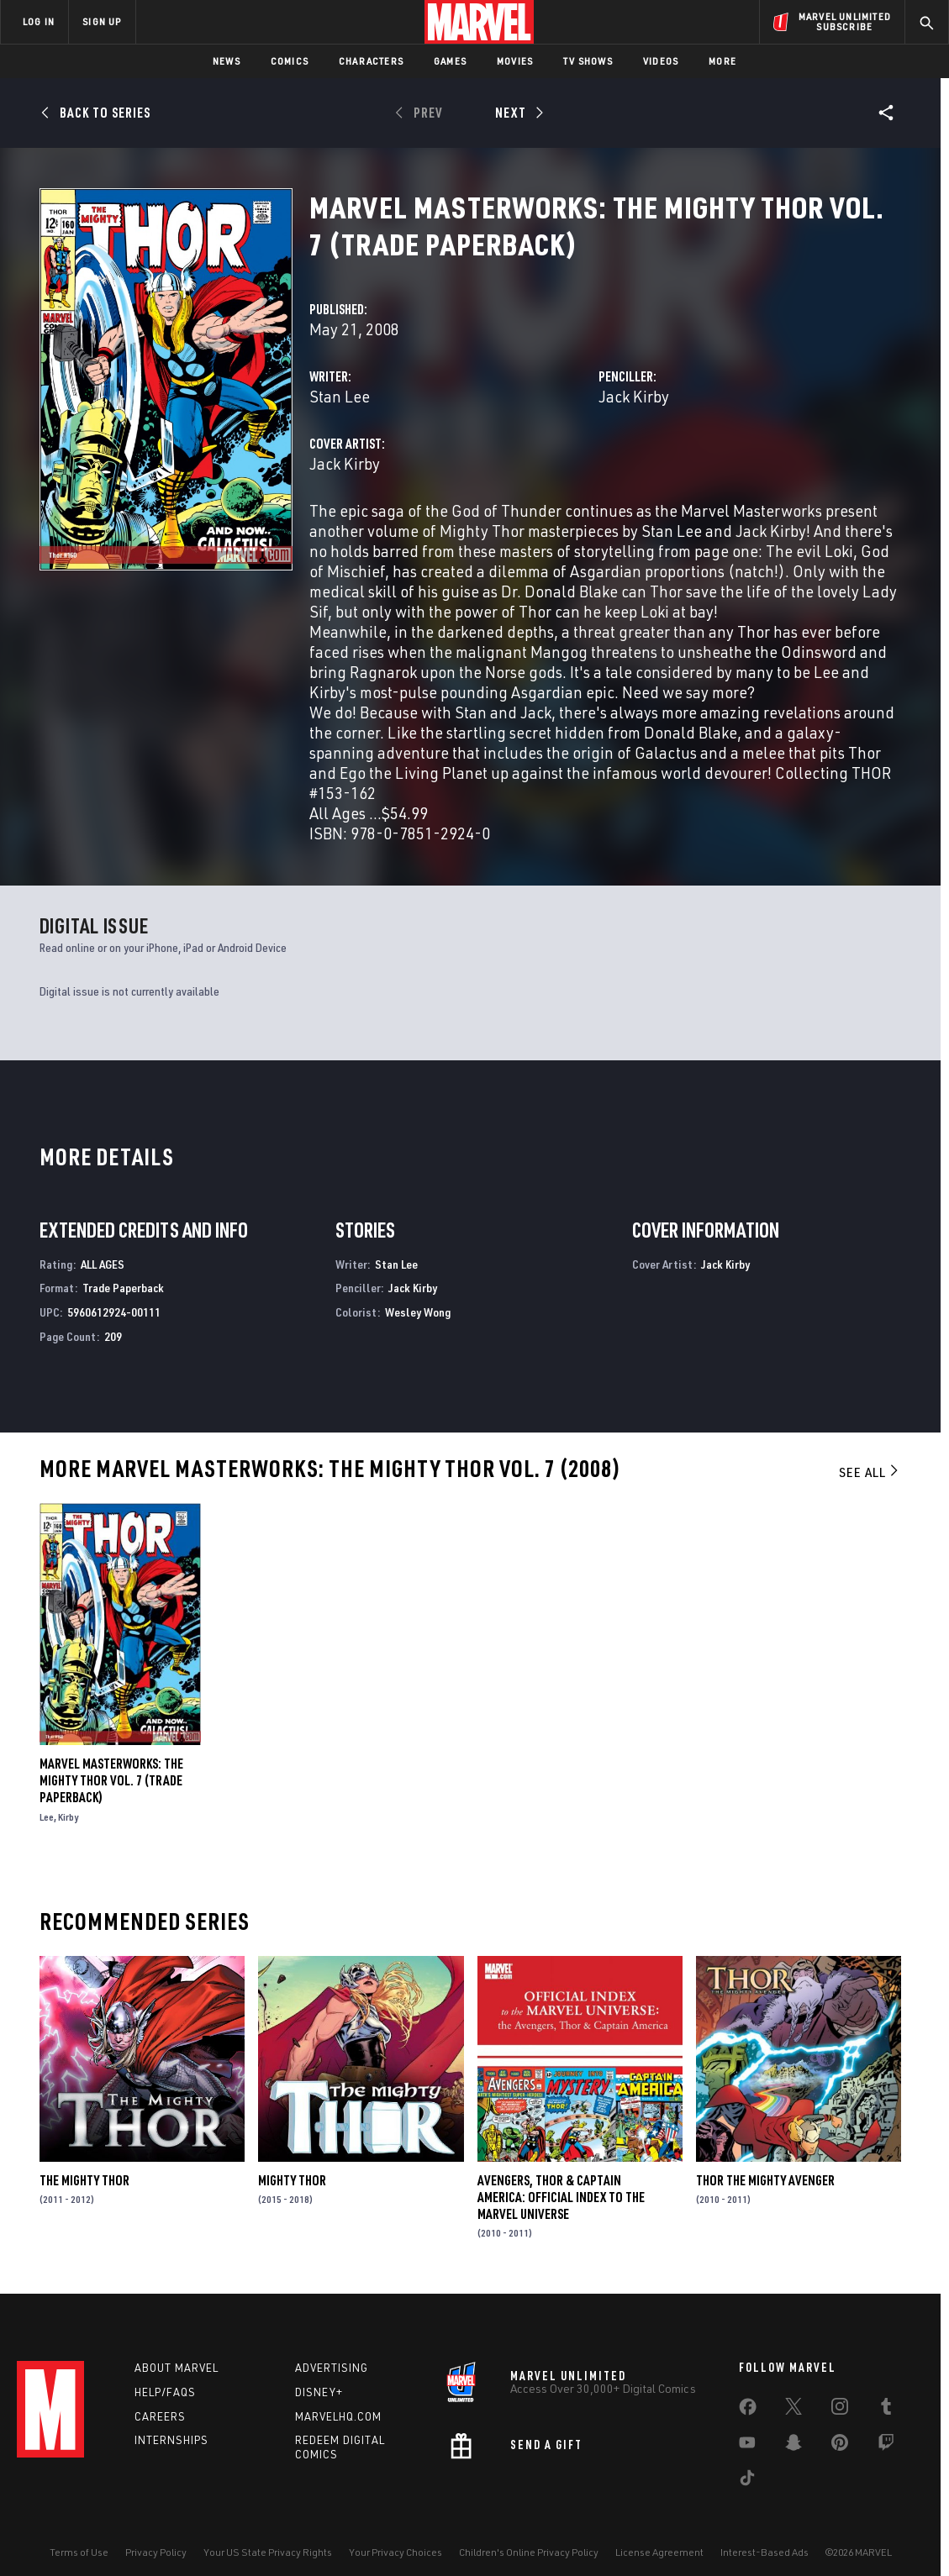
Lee (47, 1817)
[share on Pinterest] (839, 2445)
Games (450, 61)
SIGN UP (101, 21)
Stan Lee (339, 396)
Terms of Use (79, 2552)
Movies (515, 61)
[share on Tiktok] (747, 2481)
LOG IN (39, 21)
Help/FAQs (165, 2392)
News (226, 61)
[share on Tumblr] (886, 2409)
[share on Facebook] (748, 2410)
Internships (171, 2440)
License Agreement (659, 2552)
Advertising (331, 2367)
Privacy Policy (156, 2552)
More (722, 61)
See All (870, 1472)
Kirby (68, 1817)
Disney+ (319, 2392)
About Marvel (176, 2367)
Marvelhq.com (338, 2416)
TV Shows (588, 61)
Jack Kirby (633, 396)
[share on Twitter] (793, 2409)
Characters (371, 61)
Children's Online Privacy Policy (528, 2552)
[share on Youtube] (747, 2445)
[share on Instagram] (839, 2409)
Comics (289, 61)
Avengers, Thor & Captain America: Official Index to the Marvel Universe (561, 2197)
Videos (660, 61)
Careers (160, 2416)
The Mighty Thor (84, 2180)
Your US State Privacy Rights (267, 2552)
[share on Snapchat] (793, 2445)
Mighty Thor (292, 2180)
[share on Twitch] (886, 2445)
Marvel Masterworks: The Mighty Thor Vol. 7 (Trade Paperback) (111, 1780)
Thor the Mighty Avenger (765, 2180)
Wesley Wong (418, 1312)
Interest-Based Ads (764, 2552)
